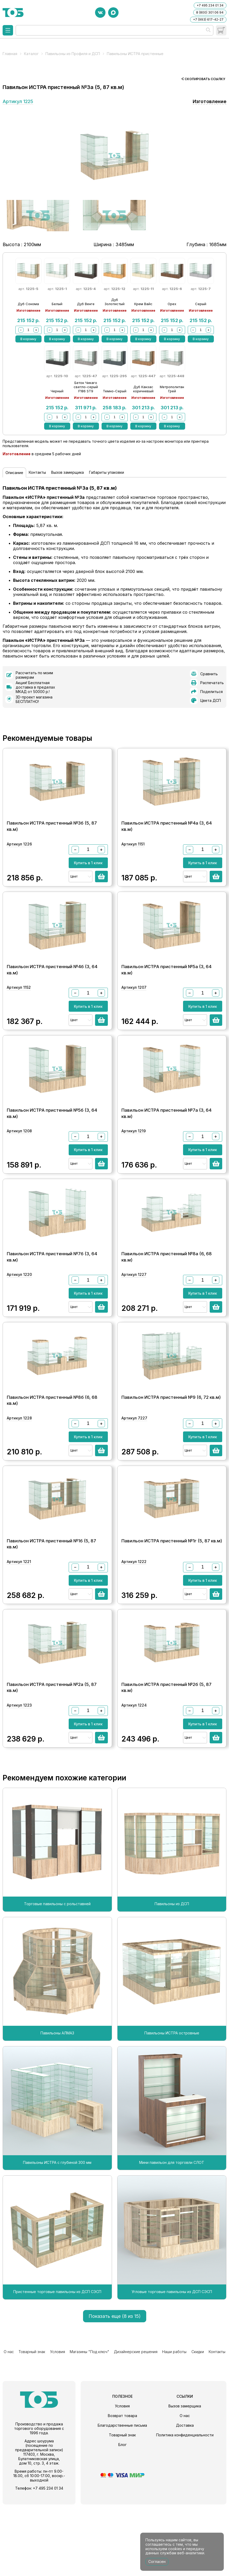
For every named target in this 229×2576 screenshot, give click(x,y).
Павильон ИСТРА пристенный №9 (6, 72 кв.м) (171, 1443)
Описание (14, 472)
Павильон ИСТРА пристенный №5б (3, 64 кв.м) (52, 1137)
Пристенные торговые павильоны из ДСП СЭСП (57, 2365)
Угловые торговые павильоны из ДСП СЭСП (172, 2365)
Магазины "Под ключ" (89, 2424)
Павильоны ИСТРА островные (171, 2107)
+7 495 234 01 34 (210, 5)
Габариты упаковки (106, 472)
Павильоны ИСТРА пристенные (135, 53)
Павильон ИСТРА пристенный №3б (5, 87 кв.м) (52, 827)
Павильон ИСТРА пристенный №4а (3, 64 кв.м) (166, 827)
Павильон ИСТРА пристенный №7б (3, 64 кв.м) (52, 1292)
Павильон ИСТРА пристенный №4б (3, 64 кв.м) (52, 982)
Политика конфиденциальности (185, 2506)
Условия (57, 2424)
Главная (10, 53)
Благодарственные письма (122, 2497)
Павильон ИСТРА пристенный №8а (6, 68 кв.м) (166, 1292)
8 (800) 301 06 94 (210, 12)
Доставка (185, 2497)
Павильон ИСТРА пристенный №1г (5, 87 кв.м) (171, 1598)
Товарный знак (31, 2424)
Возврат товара (122, 2487)
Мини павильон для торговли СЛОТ (171, 2236)
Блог (122, 2516)
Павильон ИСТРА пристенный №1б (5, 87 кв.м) (51, 1601)
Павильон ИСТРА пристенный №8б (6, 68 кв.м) (52, 1446)
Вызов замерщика (67, 472)
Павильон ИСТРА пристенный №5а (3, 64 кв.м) (166, 982)
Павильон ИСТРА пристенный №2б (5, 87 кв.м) (166, 1756)
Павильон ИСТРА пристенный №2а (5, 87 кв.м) (52, 1756)
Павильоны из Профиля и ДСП (72, 53)
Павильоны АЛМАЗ (57, 2107)
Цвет (74, 882)
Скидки (198, 2424)
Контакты (37, 472)
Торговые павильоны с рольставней (57, 1977)
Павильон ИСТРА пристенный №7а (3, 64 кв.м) (166, 1137)
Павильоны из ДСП (172, 1977)
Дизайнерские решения (136, 2424)
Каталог (31, 53)
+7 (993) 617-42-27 (208, 19)
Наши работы (175, 2424)
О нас (8, 2424)
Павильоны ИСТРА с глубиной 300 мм (57, 2236)
